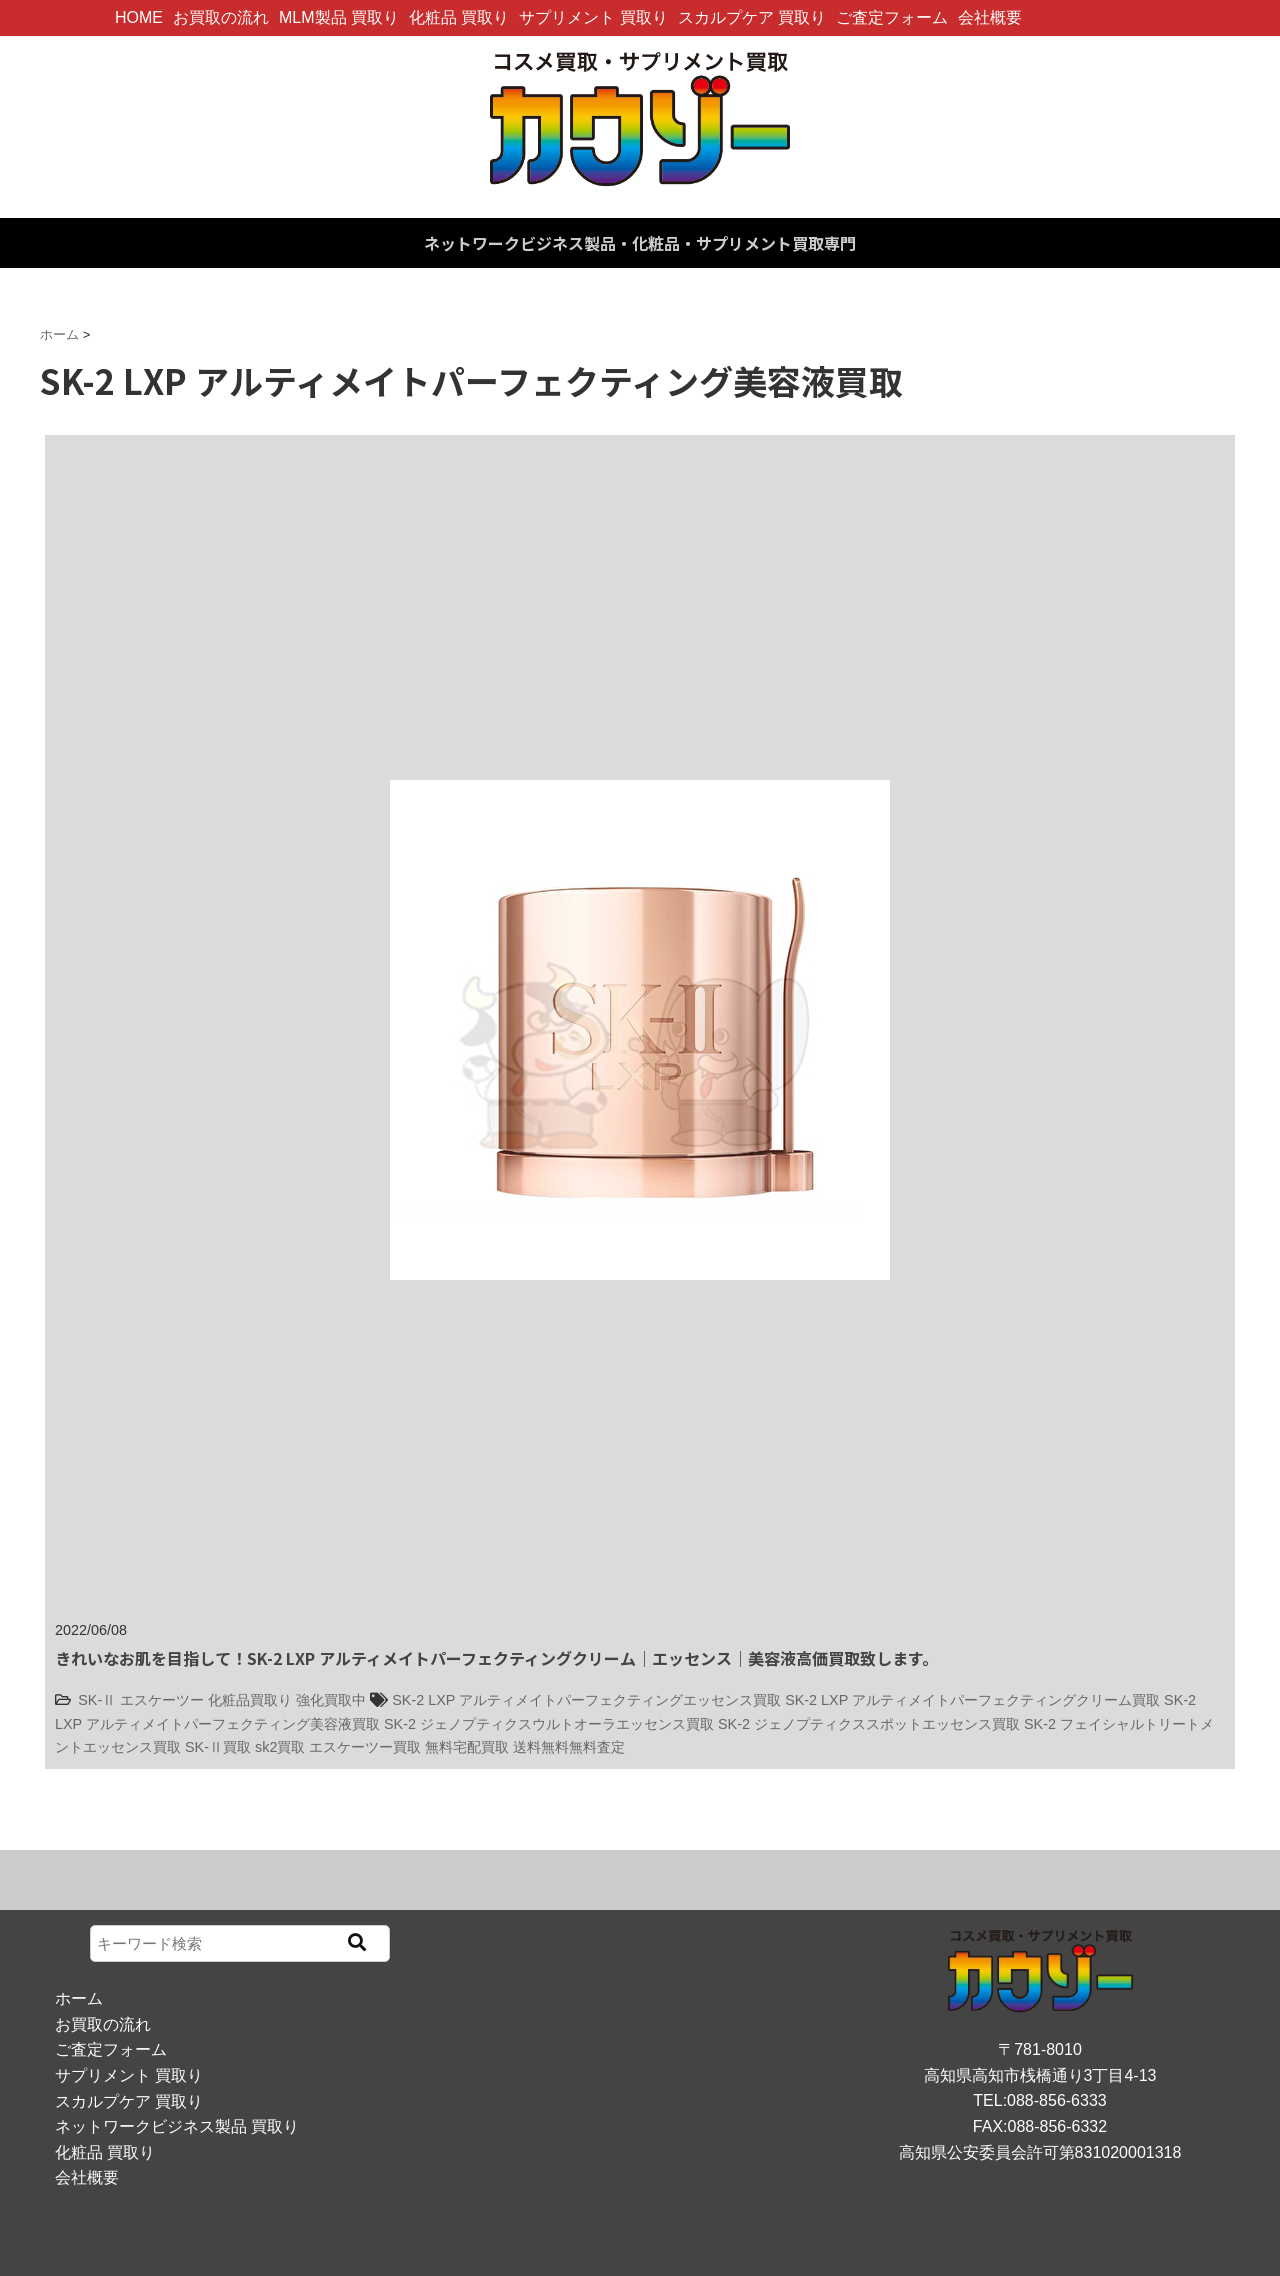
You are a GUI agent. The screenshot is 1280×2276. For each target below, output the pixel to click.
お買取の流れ (221, 17)
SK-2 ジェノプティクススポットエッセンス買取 (869, 1724)
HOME (139, 17)
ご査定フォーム (892, 17)
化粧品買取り (250, 1700)
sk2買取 (280, 1747)
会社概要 (990, 17)
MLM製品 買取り (339, 17)
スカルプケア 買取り (752, 17)
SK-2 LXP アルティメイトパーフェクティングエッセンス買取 (586, 1700)
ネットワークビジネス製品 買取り (177, 2126)
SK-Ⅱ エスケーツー (141, 1700)
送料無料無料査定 (569, 1747)
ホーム (79, 1998)
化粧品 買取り (459, 17)
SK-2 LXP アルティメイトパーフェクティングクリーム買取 (972, 1700)
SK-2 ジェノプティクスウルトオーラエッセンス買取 (549, 1724)
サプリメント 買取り (593, 17)
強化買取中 (331, 1700)
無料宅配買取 (467, 1747)
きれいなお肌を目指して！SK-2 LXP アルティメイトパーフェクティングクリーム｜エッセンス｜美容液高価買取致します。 (496, 1658)
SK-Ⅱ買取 (218, 1747)
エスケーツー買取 (365, 1747)
